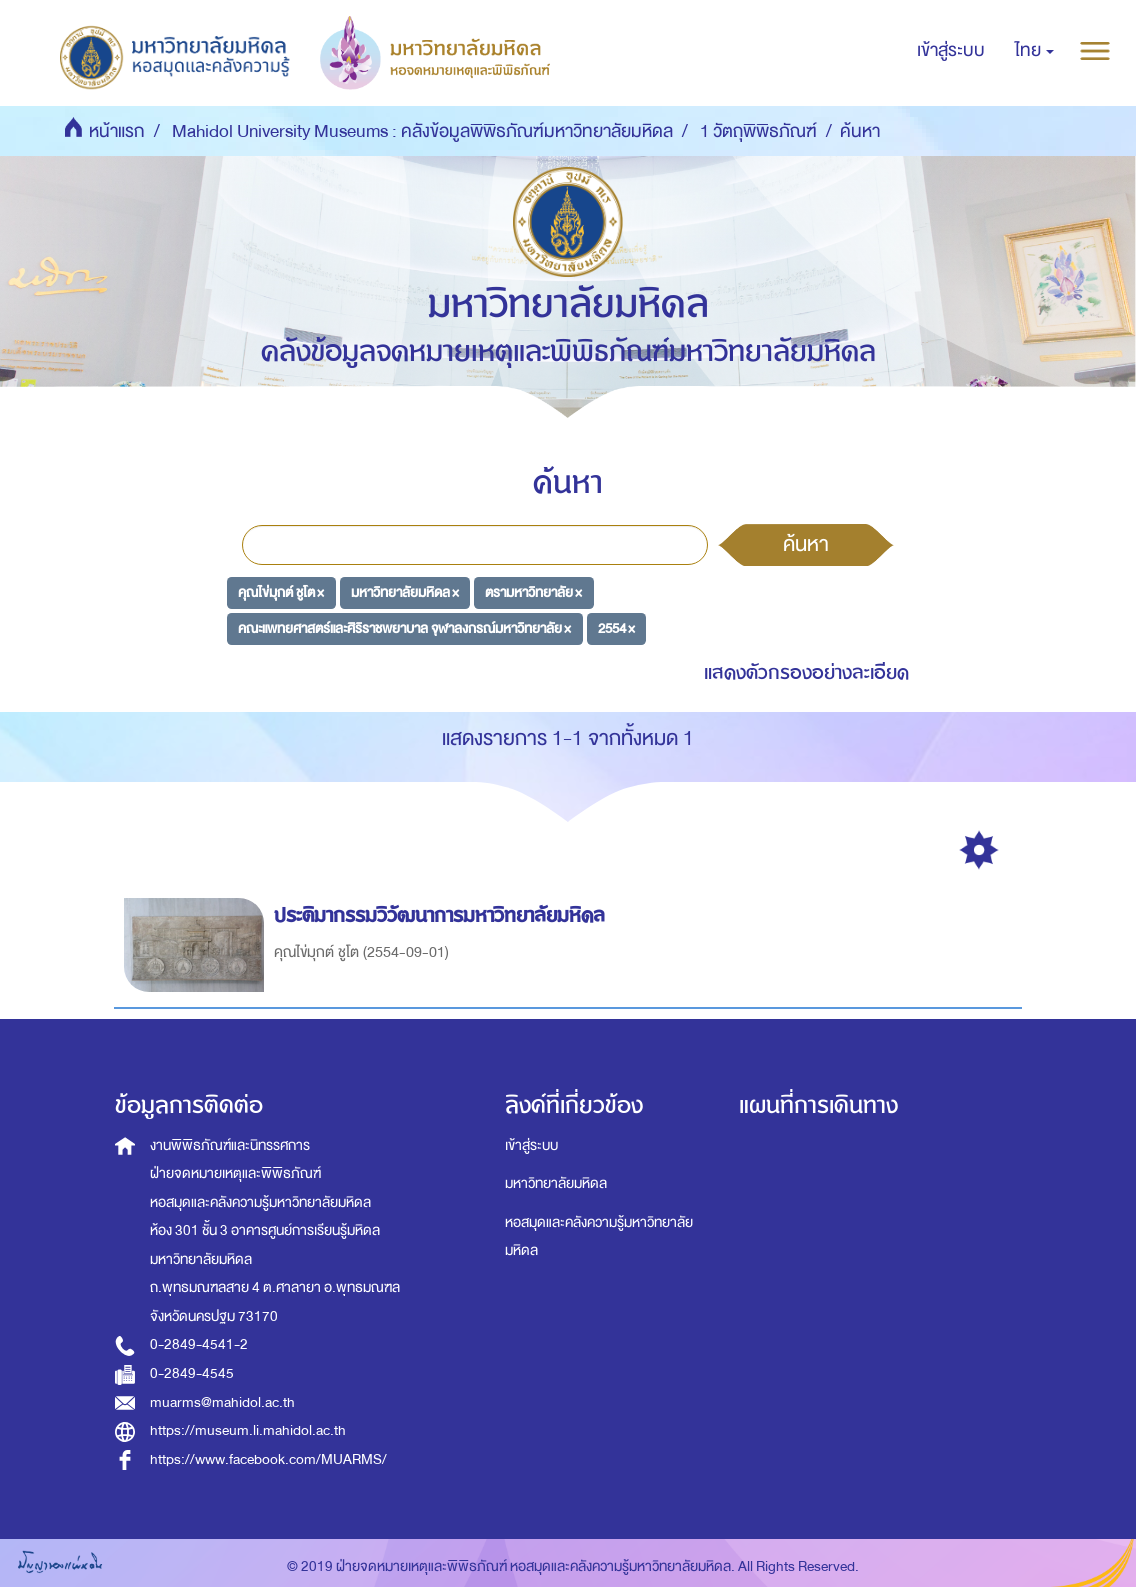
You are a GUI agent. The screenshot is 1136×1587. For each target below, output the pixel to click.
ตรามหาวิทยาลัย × (533, 592)
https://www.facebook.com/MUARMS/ (268, 1459)
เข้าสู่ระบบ (531, 1145)
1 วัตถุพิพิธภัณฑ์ (758, 131)
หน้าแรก (117, 131)
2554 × (616, 627)
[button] (1034, 51)
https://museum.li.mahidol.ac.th (248, 1430)
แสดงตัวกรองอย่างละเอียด (806, 672)
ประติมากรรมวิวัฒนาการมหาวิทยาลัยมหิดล (442, 915)
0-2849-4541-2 (199, 1344)
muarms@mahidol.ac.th (222, 1402)
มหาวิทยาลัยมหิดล (556, 1183)
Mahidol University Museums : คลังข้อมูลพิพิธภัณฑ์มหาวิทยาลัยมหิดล (422, 131)
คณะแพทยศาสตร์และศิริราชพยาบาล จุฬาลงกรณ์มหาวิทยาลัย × (404, 627)
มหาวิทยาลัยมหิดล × (405, 592)
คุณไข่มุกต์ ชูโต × (281, 592)
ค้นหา (806, 544)
